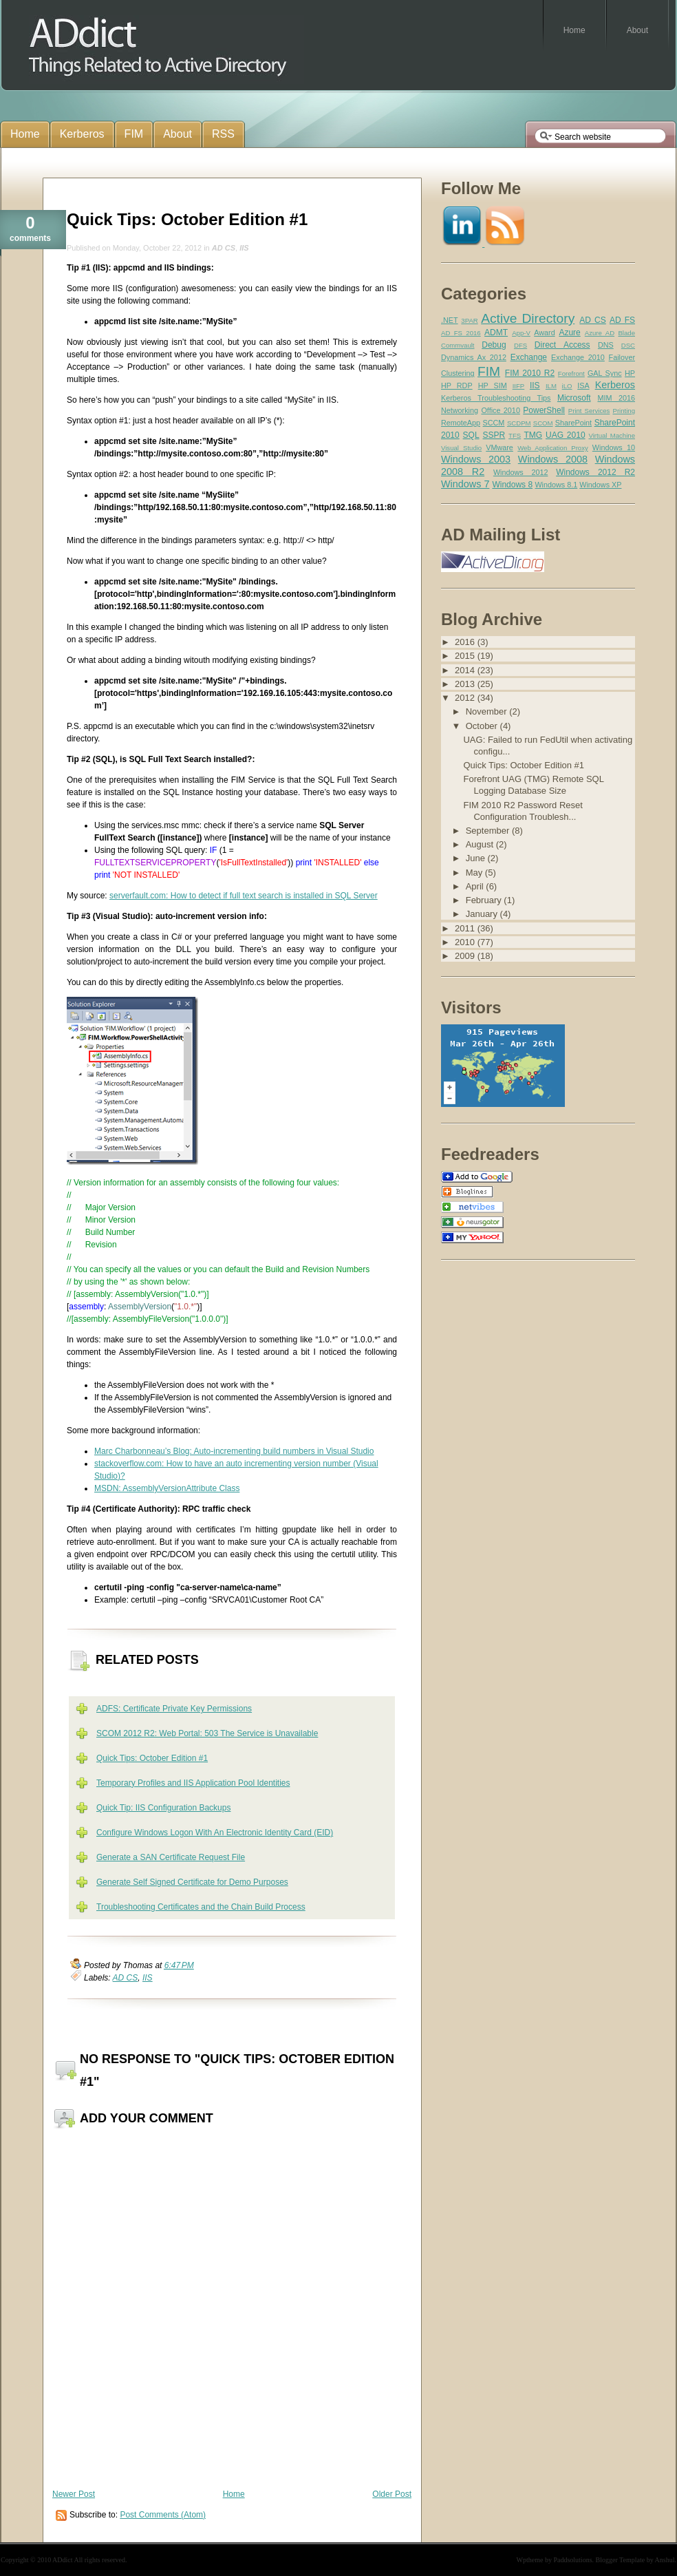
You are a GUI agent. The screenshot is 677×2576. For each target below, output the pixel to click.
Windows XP (600, 485)
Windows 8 (512, 484)
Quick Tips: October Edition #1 (187, 219)
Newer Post (73, 2494)
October (483, 726)
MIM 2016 (616, 398)
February (485, 900)
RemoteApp (460, 423)
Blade (626, 333)
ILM (551, 386)
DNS (606, 345)
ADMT (496, 332)
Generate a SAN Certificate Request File (170, 1857)
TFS (514, 435)
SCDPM (519, 423)
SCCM (494, 423)
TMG (533, 435)
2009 (466, 956)
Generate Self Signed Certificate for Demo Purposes (192, 1882)
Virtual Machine (611, 435)
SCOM (543, 423)
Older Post (391, 2494)
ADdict (62, 2560)
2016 (466, 642)
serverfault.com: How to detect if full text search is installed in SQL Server (243, 895)
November (488, 711)
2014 (466, 670)
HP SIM (492, 385)
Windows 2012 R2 (595, 472)
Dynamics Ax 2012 (473, 357)
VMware (499, 447)
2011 (466, 928)
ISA (583, 385)
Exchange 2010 (578, 357)
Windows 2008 (553, 459)
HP (630, 373)
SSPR (494, 435)
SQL (471, 435)
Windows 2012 (520, 472)
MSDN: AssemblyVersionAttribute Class (166, 1488)
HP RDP (457, 385)
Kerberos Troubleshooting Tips (495, 398)
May (475, 872)
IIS (243, 248)
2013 (466, 684)
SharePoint (573, 423)
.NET (449, 320)
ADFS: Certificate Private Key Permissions (174, 1708)
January (483, 914)
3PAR (469, 320)
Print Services (589, 410)
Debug (494, 345)
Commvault (458, 345)
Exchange (529, 357)
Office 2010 (500, 410)
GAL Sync (605, 373)
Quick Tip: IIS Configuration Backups (163, 1808)
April (476, 886)
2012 (466, 698)
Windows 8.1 (556, 485)
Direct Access (562, 345)
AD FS (622, 320)
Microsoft (574, 398)
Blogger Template (620, 2560)
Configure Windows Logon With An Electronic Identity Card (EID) (214, 1832)
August (481, 844)
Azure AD (599, 333)
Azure (569, 332)
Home (234, 2494)
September (489, 830)
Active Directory (527, 318)
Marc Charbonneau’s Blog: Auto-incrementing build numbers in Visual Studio (234, 1451)
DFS (520, 345)
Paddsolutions (572, 2560)
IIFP (519, 386)
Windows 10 (613, 447)
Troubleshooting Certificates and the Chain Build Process (200, 1907)
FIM (488, 371)
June (477, 858)
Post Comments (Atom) (163, 2515)
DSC (628, 345)
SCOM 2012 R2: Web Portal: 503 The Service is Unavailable (207, 1733)
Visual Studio (461, 448)
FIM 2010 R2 (530, 373)
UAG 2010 (565, 435)
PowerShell (544, 410)
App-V (521, 333)
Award (544, 332)
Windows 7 (465, 483)
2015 (466, 656)
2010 (466, 942)
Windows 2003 (476, 459)
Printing (623, 410)
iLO (567, 386)
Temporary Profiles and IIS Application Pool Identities (193, 1783)
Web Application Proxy (552, 448)
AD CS (223, 248)
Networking (459, 410)
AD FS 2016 (461, 333)
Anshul (665, 2560)
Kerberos (615, 384)
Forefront (571, 373)
